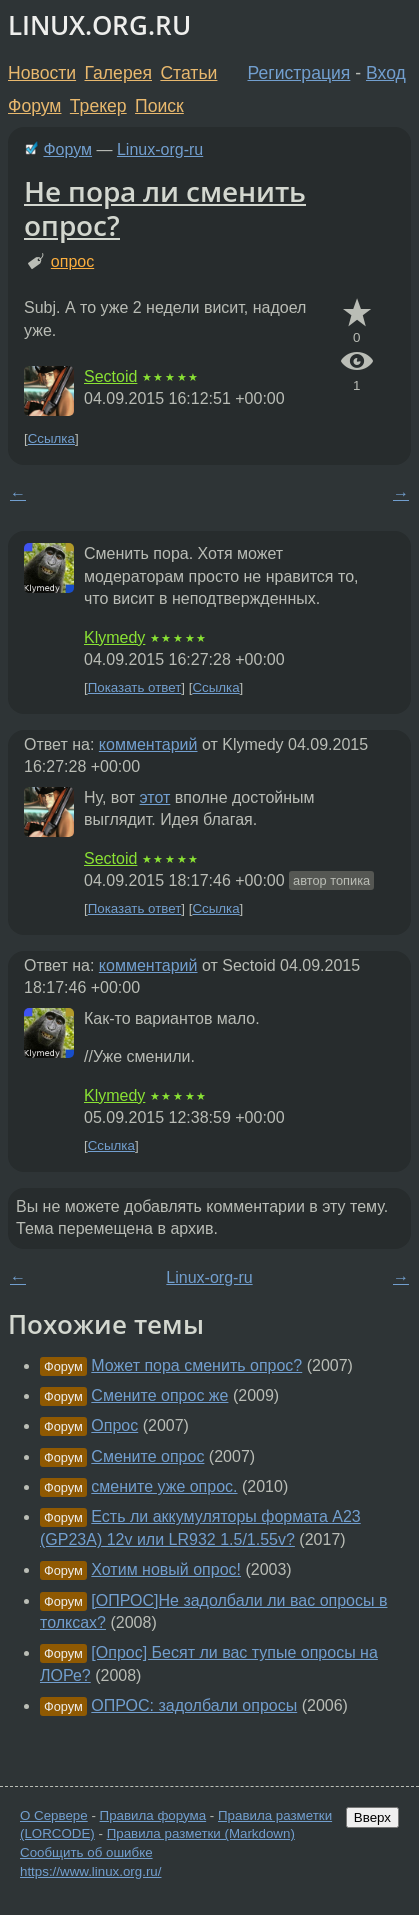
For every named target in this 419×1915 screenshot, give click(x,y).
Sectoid (110, 376)
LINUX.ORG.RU (99, 25)
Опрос (114, 1425)
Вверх (372, 1817)
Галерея (118, 73)
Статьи (188, 73)
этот (154, 797)
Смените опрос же (159, 1395)
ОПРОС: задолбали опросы (194, 1705)
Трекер (98, 106)
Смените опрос (147, 1456)
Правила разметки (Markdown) (201, 1833)
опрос (72, 261)
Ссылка (51, 438)
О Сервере (54, 1815)
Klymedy (114, 637)
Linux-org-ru (160, 149)
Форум (34, 106)
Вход (386, 73)
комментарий (148, 744)
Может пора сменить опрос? (196, 1365)
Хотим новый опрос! (166, 1569)
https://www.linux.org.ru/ (90, 1871)
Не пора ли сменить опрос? (165, 208)
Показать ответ (135, 687)
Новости (42, 73)
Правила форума (153, 1815)
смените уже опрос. (164, 1486)
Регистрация (299, 73)
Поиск (159, 106)
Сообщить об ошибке (86, 1852)
